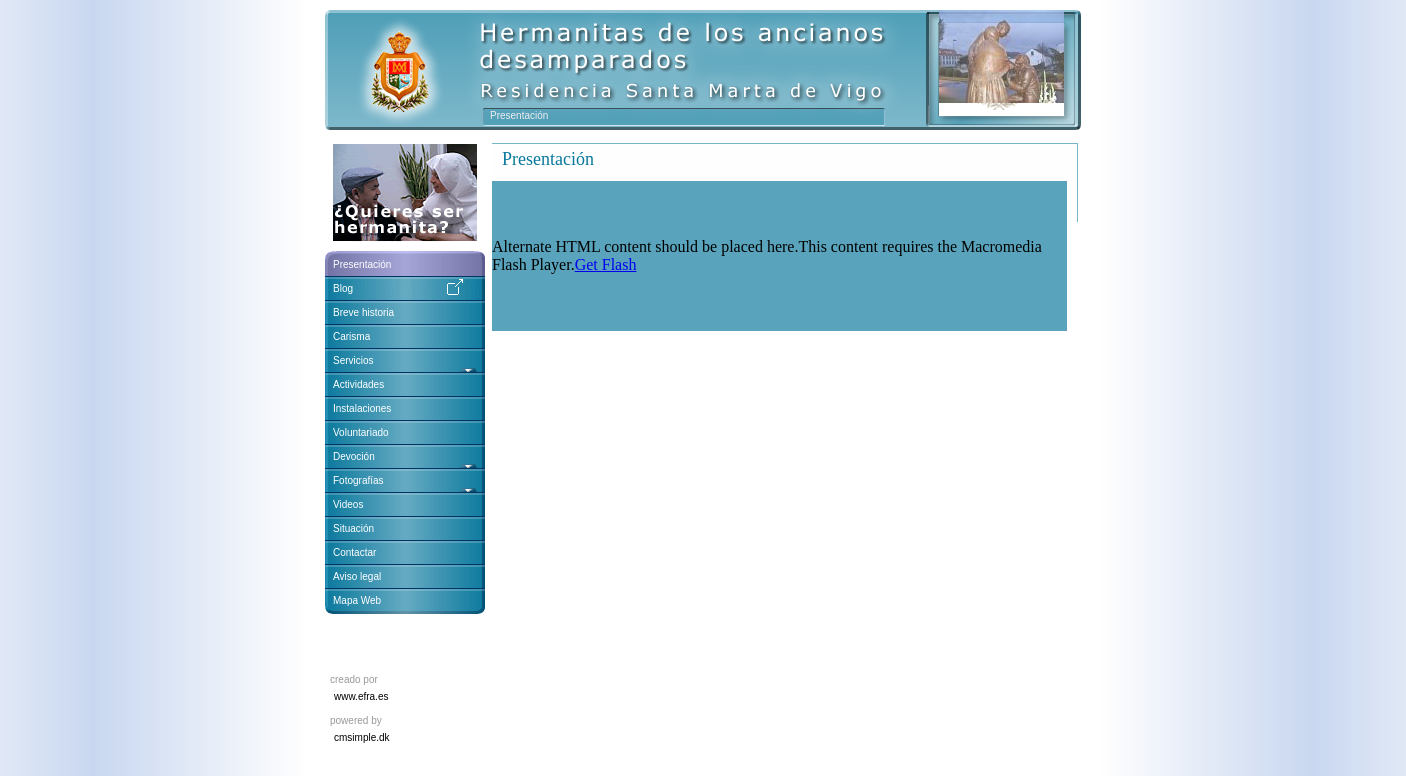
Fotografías (358, 480)
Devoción (354, 456)
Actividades (358, 384)
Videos (348, 504)
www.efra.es (361, 696)
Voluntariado (361, 432)
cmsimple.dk (362, 737)
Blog (343, 288)
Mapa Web (357, 600)
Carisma (351, 336)
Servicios (354, 360)
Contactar (354, 552)
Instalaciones (362, 408)
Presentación (362, 264)
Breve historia (363, 312)
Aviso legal (357, 576)
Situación (353, 528)
